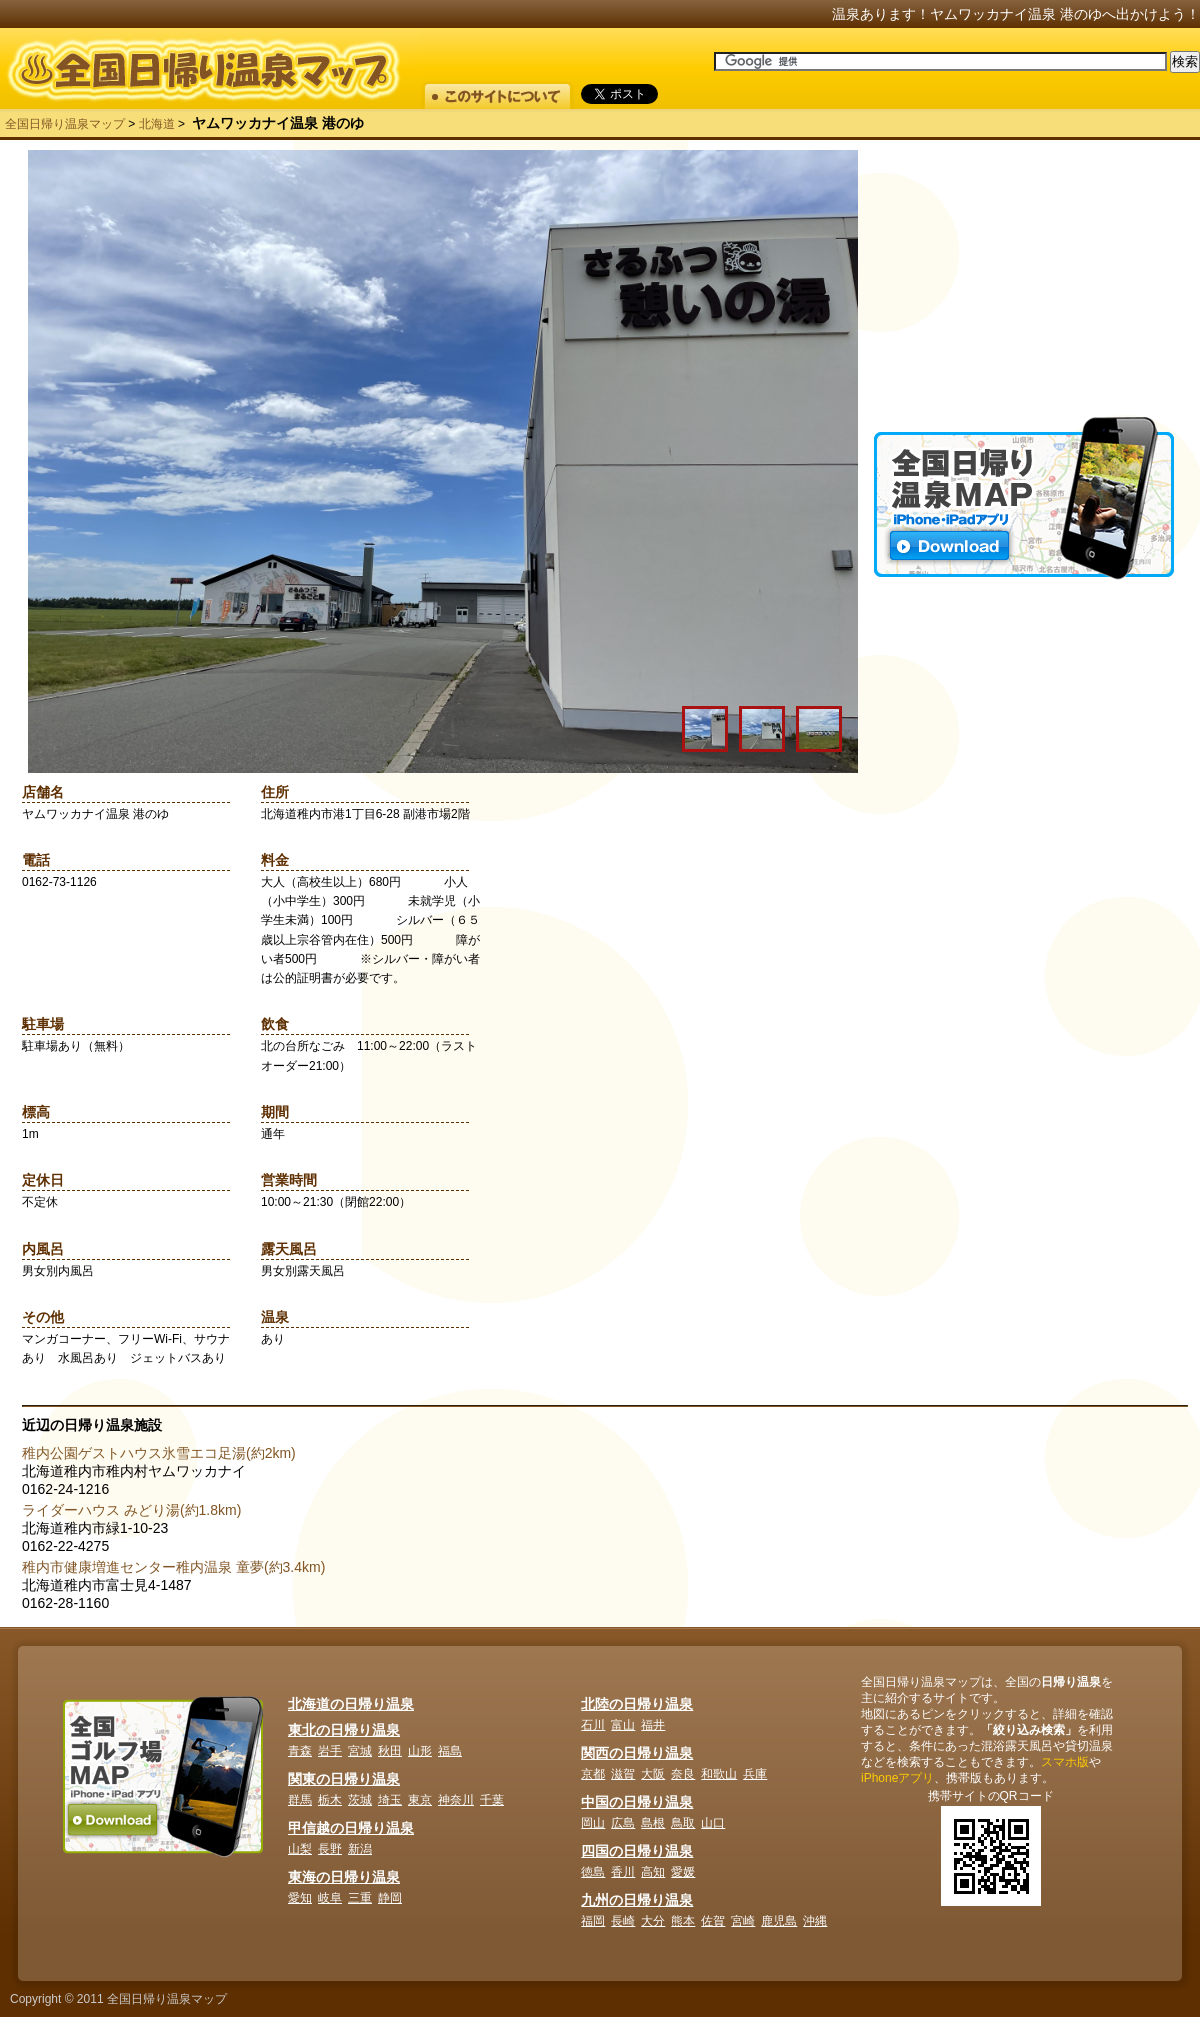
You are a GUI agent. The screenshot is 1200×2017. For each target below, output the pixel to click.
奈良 (683, 1774)
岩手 (330, 1751)
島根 (653, 1823)
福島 (450, 1751)
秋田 (390, 1751)
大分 (653, 1921)
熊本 (683, 1921)
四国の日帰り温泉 (637, 1851)
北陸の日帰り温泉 (637, 1704)
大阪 (653, 1774)
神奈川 (456, 1800)
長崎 (623, 1921)
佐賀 (713, 1921)
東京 (420, 1800)
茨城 (360, 1800)
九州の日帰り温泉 (637, 1900)
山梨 (300, 1849)
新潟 (360, 1849)
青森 (300, 1751)
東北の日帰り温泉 (344, 1730)
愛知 (300, 1898)
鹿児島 (779, 1921)
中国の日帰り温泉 (637, 1802)
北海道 (157, 124)
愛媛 (683, 1872)
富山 (623, 1725)
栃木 (330, 1800)
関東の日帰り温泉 (344, 1779)
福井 (653, 1725)
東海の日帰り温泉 (344, 1877)
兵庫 (755, 1774)
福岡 (593, 1921)
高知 (653, 1872)
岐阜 (330, 1898)
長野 (330, 1849)
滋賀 (623, 1774)
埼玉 (390, 1800)
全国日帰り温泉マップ (65, 124)
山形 (420, 1751)
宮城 (360, 1751)
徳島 (593, 1872)
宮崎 (743, 1921)
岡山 (593, 1823)
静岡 (390, 1898)
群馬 (300, 1800)
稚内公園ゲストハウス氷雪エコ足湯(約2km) (159, 1453)
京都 (593, 1774)
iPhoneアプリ (897, 1778)
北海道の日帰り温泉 (351, 1704)
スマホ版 (1065, 1762)
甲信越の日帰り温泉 (351, 1828)
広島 (623, 1823)
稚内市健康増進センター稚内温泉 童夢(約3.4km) (173, 1567)
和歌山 (719, 1774)
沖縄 (815, 1921)
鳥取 (683, 1823)
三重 (360, 1898)
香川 (623, 1872)
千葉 (492, 1800)
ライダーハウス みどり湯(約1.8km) (131, 1510)
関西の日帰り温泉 (637, 1753)
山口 (713, 1823)
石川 (593, 1725)
